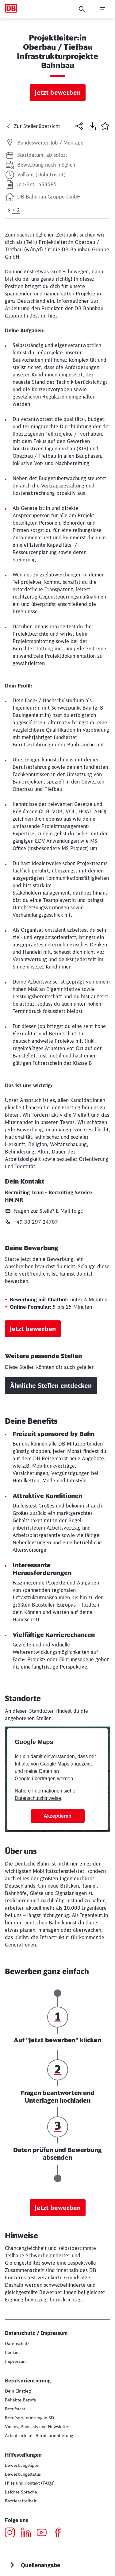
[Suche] (82, 9)
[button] (105, 126)
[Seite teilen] (79, 126)
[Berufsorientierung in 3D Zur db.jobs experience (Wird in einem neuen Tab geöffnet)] (29, 2418)
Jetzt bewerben (58, 92)
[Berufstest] (15, 2409)
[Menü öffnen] (102, 9)
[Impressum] (16, 2361)
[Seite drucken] (92, 126)
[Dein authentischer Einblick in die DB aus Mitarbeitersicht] (37, 2426)
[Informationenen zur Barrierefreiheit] (20, 2501)
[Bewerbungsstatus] (23, 2474)
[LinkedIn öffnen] (28, 2533)
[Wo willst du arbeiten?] (39, 2435)
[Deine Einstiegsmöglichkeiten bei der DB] (18, 2391)
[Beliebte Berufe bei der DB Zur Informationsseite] (20, 2400)
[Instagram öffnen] (12, 2533)
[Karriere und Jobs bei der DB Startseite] (11, 8)
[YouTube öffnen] (44, 2533)
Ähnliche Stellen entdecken (51, 1385)
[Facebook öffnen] (60, 2533)
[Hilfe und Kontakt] (30, 2483)
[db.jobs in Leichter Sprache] (21, 2492)
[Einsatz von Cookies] (12, 2352)
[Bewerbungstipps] (22, 2465)
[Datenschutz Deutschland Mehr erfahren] (17, 2343)
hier (52, 316)
